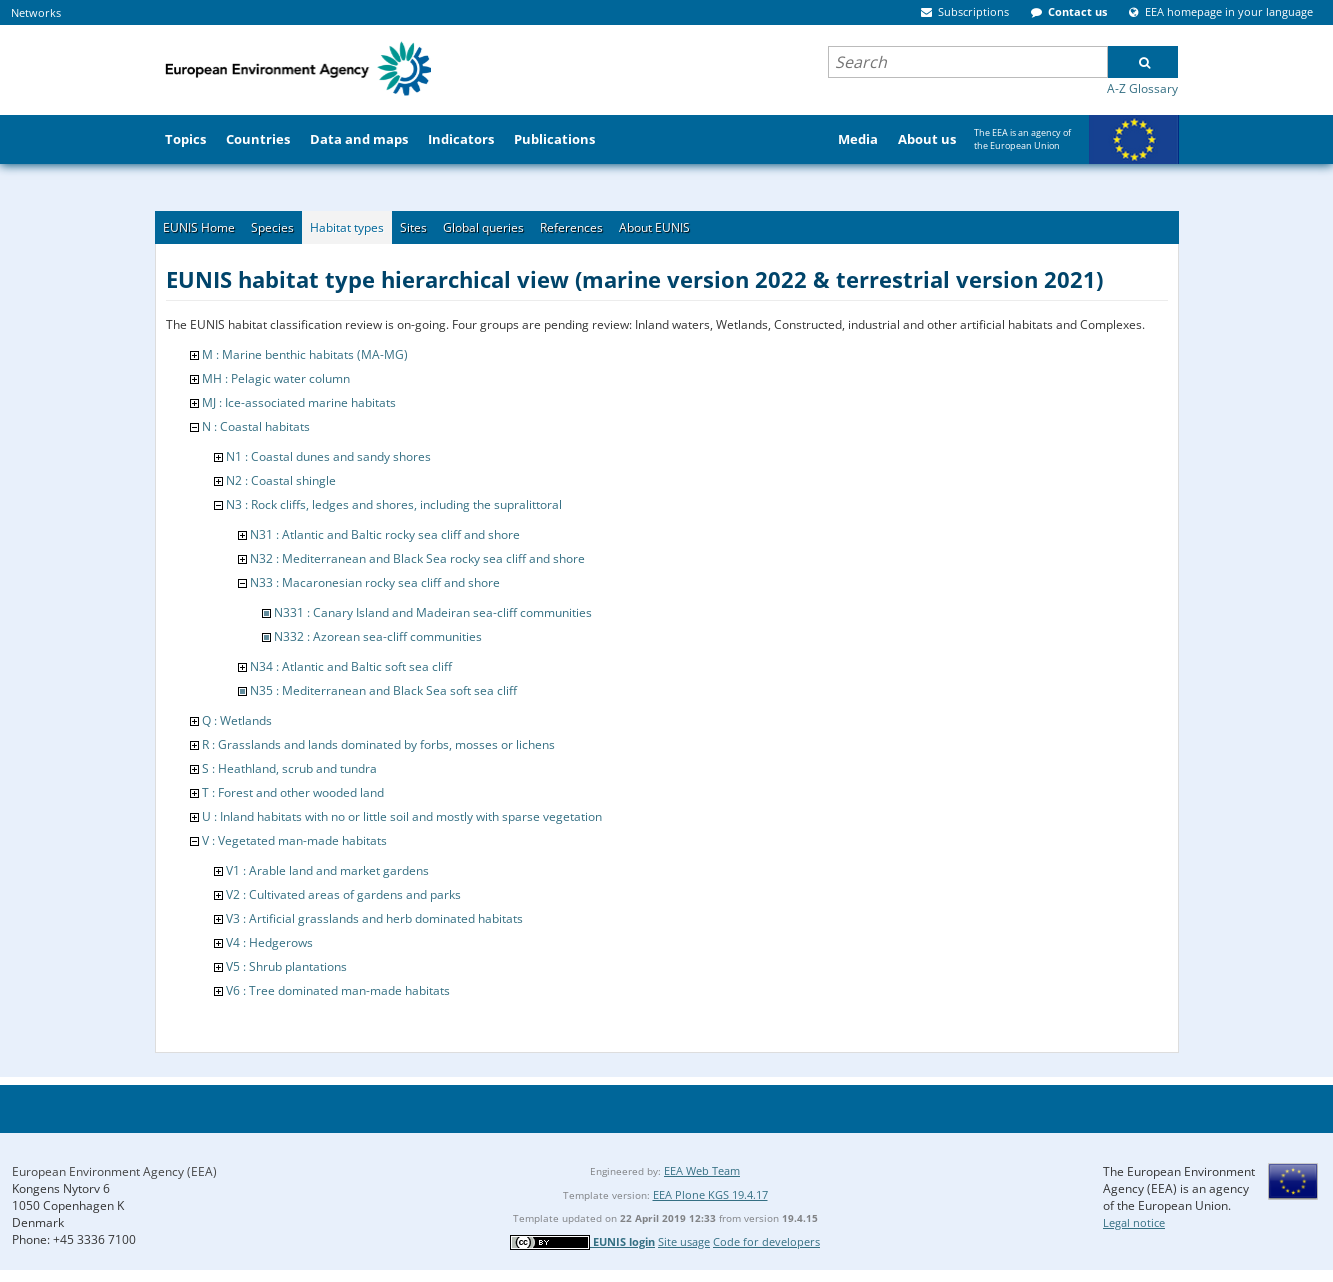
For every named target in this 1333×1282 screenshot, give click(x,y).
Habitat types (347, 227)
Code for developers (766, 1241)
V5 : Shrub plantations (286, 966)
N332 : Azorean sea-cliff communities (378, 636)
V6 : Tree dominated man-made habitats (338, 990)
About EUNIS (654, 227)
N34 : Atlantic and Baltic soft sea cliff (351, 666)
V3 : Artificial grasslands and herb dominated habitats (374, 918)
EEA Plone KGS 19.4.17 (710, 1194)
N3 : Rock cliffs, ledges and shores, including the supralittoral (394, 504)
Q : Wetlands (237, 720)
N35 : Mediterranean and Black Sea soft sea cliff (383, 690)
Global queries (483, 227)
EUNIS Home (199, 227)
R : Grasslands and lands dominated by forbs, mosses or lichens (378, 744)
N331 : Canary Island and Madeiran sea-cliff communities (433, 612)
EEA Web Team (702, 1170)
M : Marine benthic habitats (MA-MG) (305, 354)
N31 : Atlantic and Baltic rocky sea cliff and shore (385, 534)
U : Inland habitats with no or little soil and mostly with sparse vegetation (402, 816)
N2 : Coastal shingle (281, 480)
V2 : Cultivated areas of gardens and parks (343, 894)
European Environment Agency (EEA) (114, 1171)
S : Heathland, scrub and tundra (289, 768)
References (571, 227)
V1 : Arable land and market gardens (327, 870)
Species (272, 227)
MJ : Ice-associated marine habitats (299, 402)
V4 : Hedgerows (269, 942)
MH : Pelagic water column (276, 378)
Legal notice (1134, 1222)
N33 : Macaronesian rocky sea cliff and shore (375, 582)
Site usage (684, 1241)
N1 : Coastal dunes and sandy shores (328, 456)
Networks (36, 12)
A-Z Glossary (1142, 88)
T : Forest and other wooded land (293, 792)
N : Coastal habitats (256, 426)
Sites (413, 227)
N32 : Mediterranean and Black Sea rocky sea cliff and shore (417, 558)
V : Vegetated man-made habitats (294, 840)
